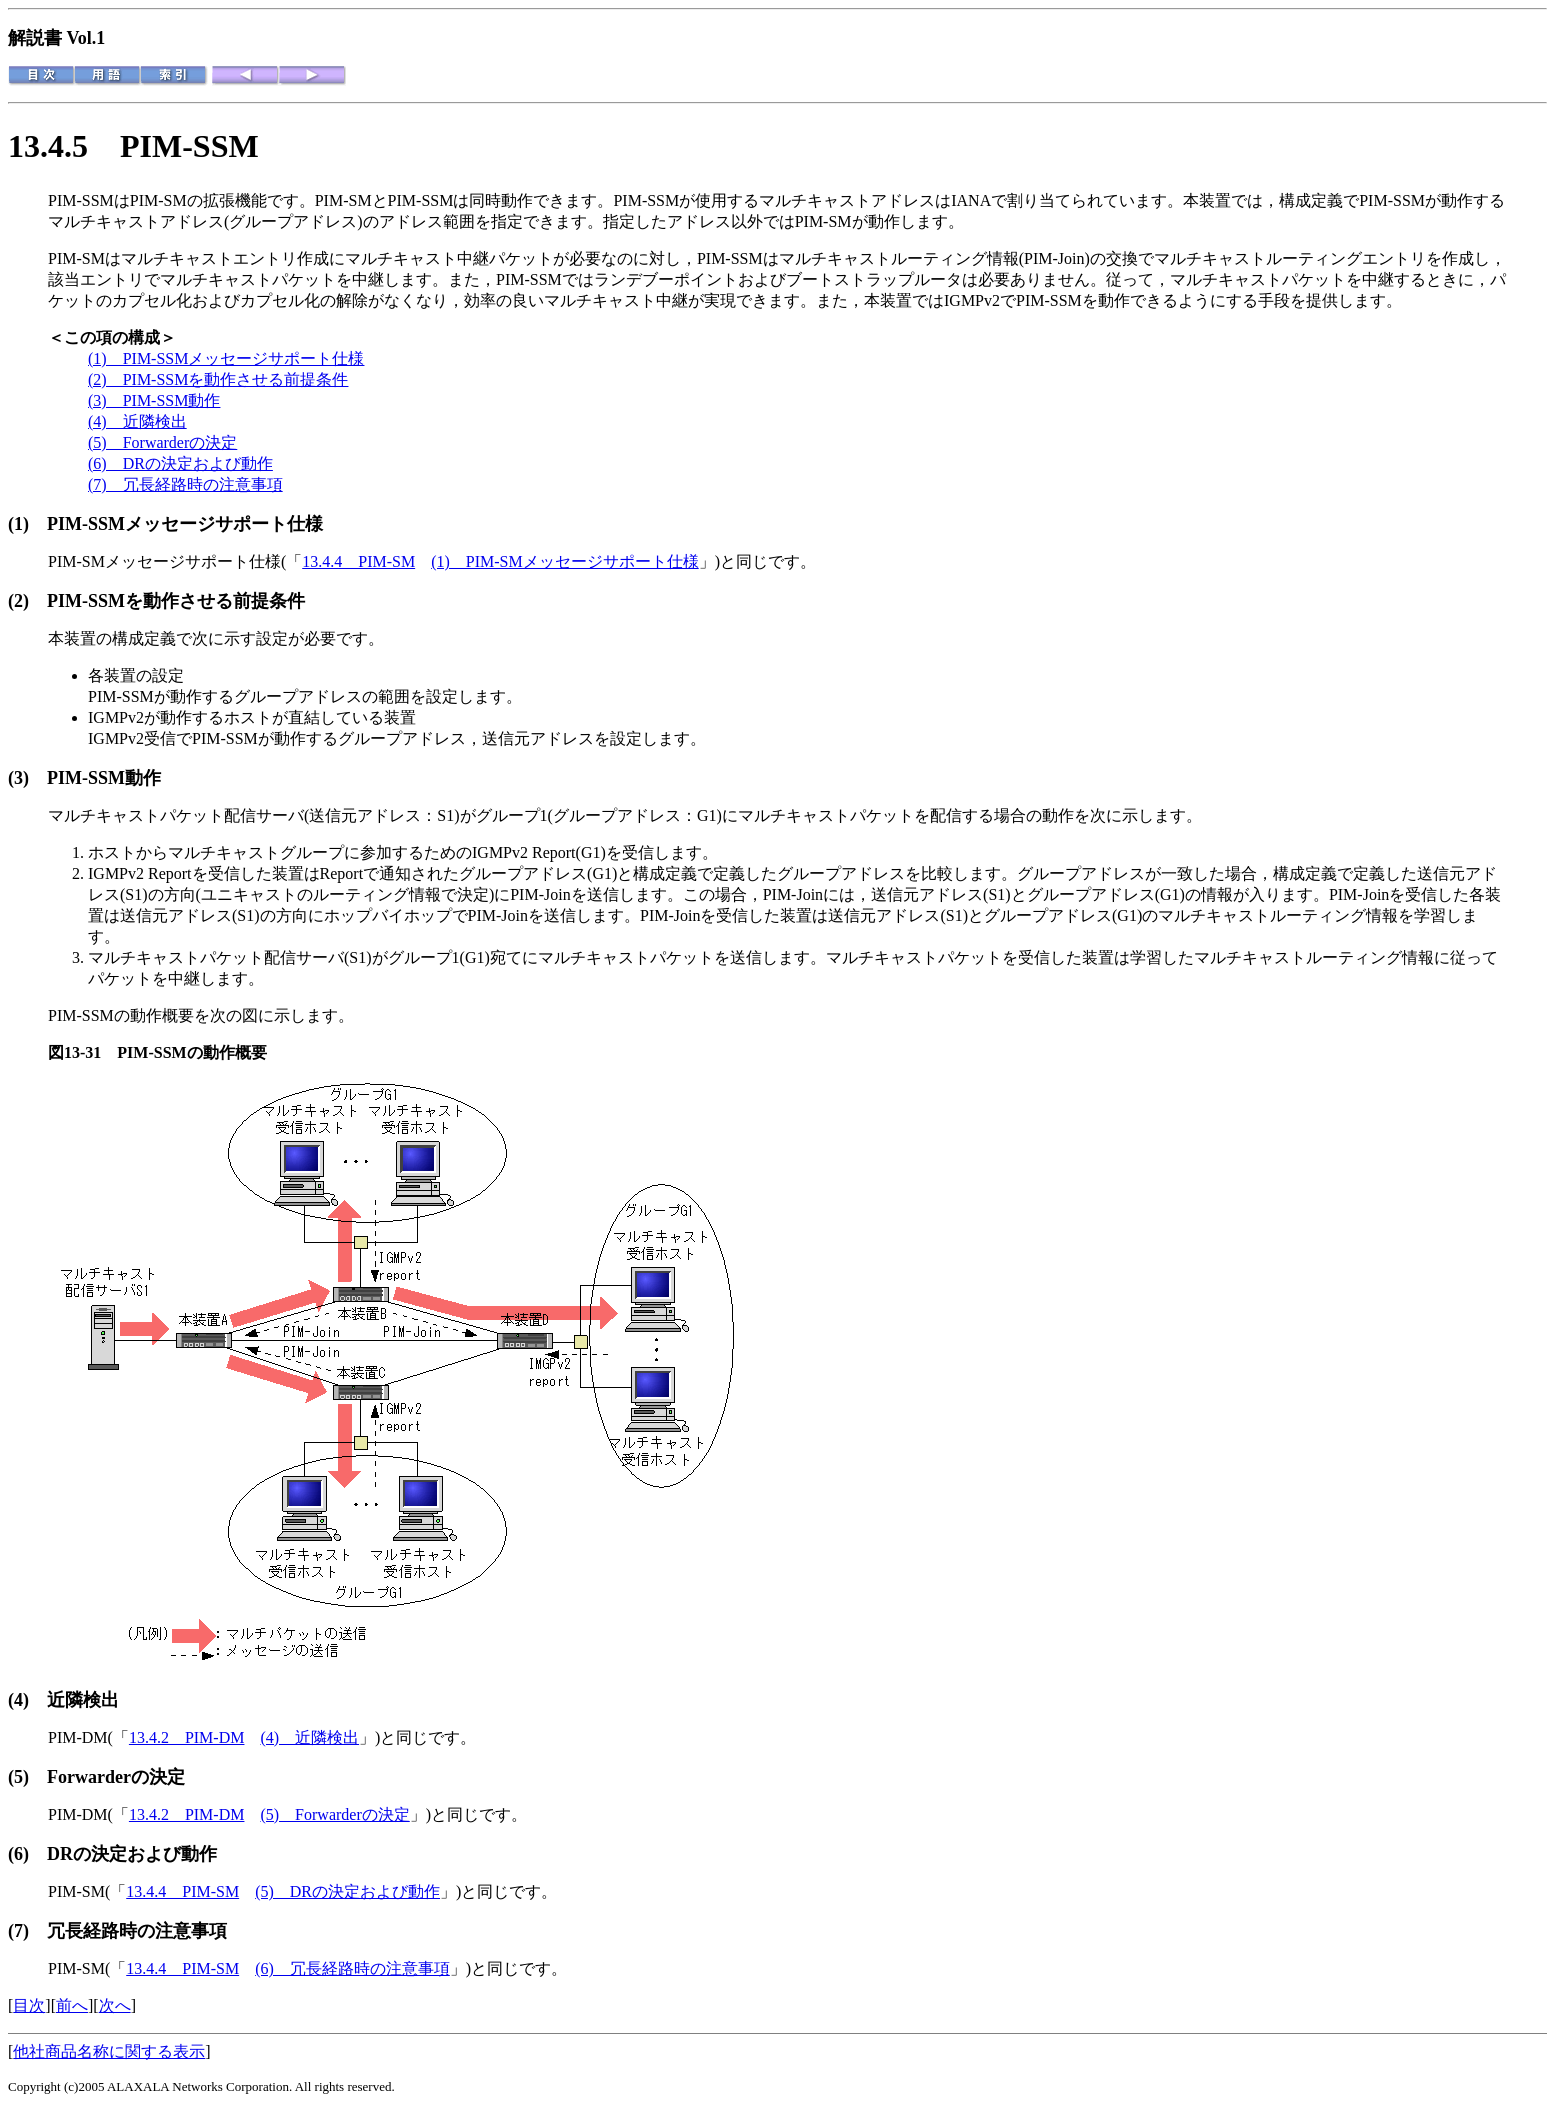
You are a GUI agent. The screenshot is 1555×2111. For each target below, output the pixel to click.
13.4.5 (64, 146)
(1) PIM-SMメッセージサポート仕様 (565, 561)
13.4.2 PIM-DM (187, 1737)
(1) (27, 524)
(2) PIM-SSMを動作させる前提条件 (218, 379)
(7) (27, 1931)
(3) (27, 778)
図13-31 (82, 1052)
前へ (72, 2005)
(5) (27, 1777)
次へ (115, 2005)
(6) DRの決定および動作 (180, 463)
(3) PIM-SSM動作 (154, 400)
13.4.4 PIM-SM (358, 561)
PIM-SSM (189, 146)
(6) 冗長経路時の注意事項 (352, 1968)
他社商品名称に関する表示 (109, 2051)
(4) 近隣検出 (137, 421)
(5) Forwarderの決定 (162, 442)
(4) (27, 1700)
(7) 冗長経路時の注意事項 (185, 484)
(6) (27, 1854)
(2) (27, 601)
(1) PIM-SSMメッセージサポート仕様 (226, 358)
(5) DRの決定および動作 (347, 1891)
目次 (29, 2005)
